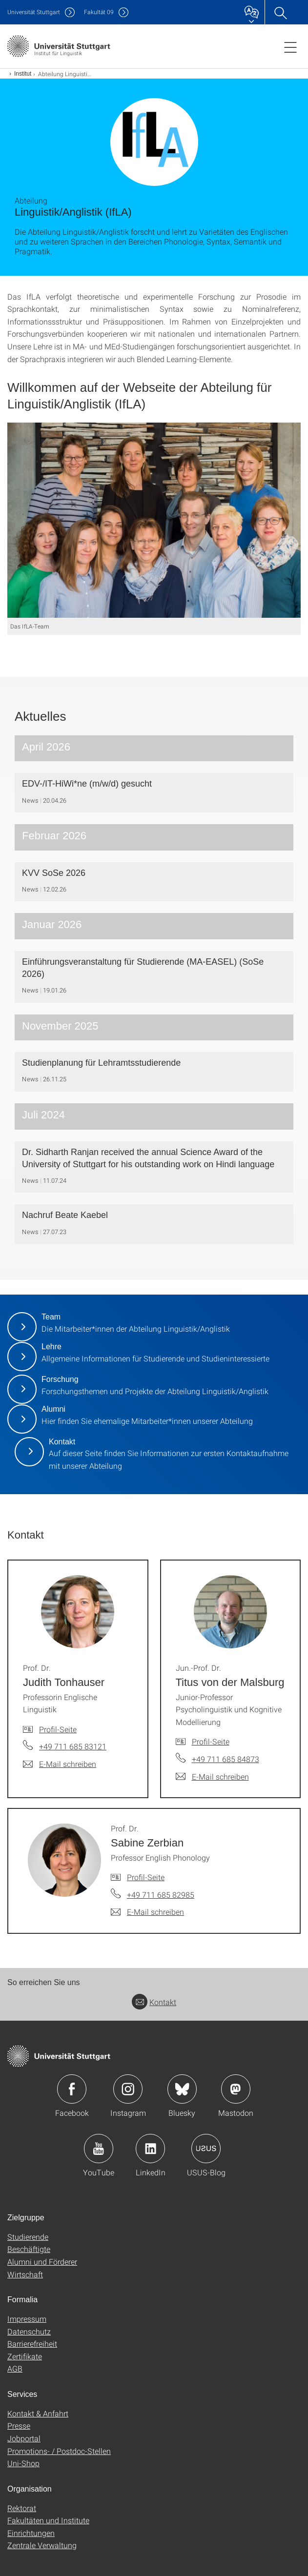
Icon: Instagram (128, 2089)
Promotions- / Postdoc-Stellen (59, 2451)
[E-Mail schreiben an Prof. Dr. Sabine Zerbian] (147, 1912)
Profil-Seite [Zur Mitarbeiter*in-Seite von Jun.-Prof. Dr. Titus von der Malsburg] (210, 1741)
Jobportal (24, 2438)
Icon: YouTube (98, 2148)
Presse (18, 2425)
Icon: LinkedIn (150, 2148)
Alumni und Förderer (42, 2261)
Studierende (27, 2236)
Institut (22, 73)
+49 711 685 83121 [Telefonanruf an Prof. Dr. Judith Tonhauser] (72, 1746)
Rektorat (21, 2508)
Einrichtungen (31, 2533)
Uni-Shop (23, 2463)
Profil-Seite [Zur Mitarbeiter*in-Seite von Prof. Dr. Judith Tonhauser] (58, 1729)
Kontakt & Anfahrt (37, 2413)
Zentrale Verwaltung (42, 2545)
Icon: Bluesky (182, 2089)
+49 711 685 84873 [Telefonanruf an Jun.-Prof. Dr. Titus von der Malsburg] (225, 1759)
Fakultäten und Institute (48, 2520)
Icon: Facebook (71, 2089)
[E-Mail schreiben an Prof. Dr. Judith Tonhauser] (59, 1764)
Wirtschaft (25, 2274)
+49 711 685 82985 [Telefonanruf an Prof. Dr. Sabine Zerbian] (160, 1894)
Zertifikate (24, 2356)
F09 (99, 12)
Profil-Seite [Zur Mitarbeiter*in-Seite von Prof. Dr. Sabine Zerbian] (145, 1877)
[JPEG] (154, 520)
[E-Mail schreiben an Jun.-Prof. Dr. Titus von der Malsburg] (212, 1776)
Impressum (26, 2318)
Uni (33, 12)
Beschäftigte (28, 2249)
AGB (14, 2368)
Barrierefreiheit (32, 2343)
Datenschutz (29, 2331)
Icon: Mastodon (235, 2089)
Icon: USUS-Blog (206, 2148)
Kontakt (154, 2002)
